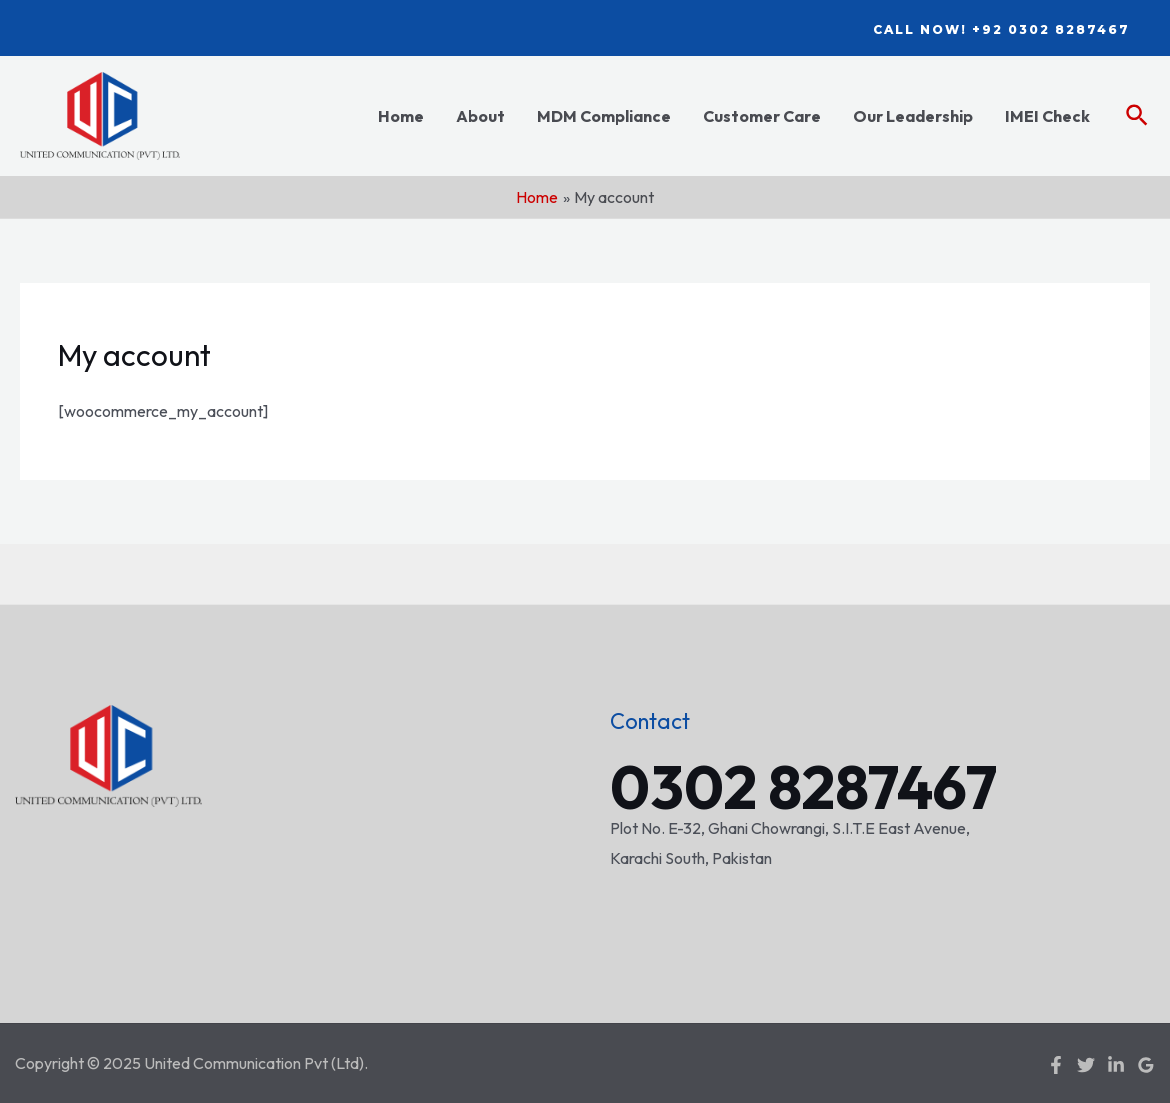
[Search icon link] (1138, 116)
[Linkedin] (1116, 1065)
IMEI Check (1047, 116)
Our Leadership (913, 116)
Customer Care (762, 116)
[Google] (1146, 1065)
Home (401, 116)
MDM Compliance (604, 116)
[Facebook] (1056, 1065)
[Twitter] (1086, 1065)
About (480, 116)
